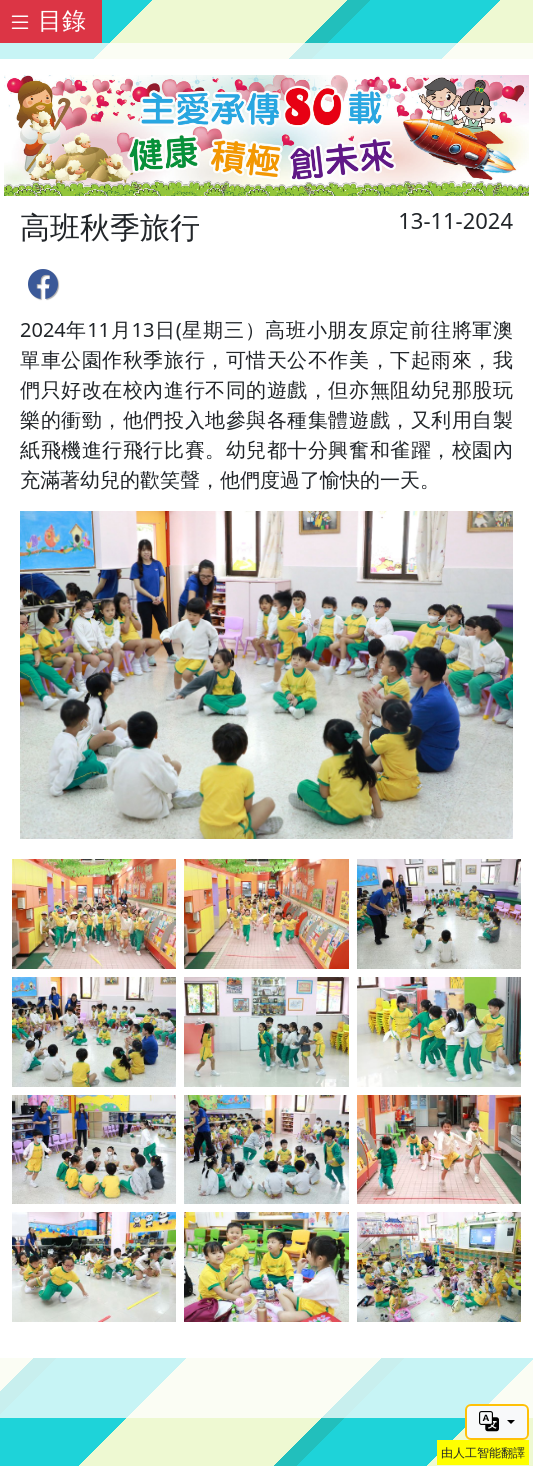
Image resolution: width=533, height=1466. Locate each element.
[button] (497, 1422)
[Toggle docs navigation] (51, 21)
